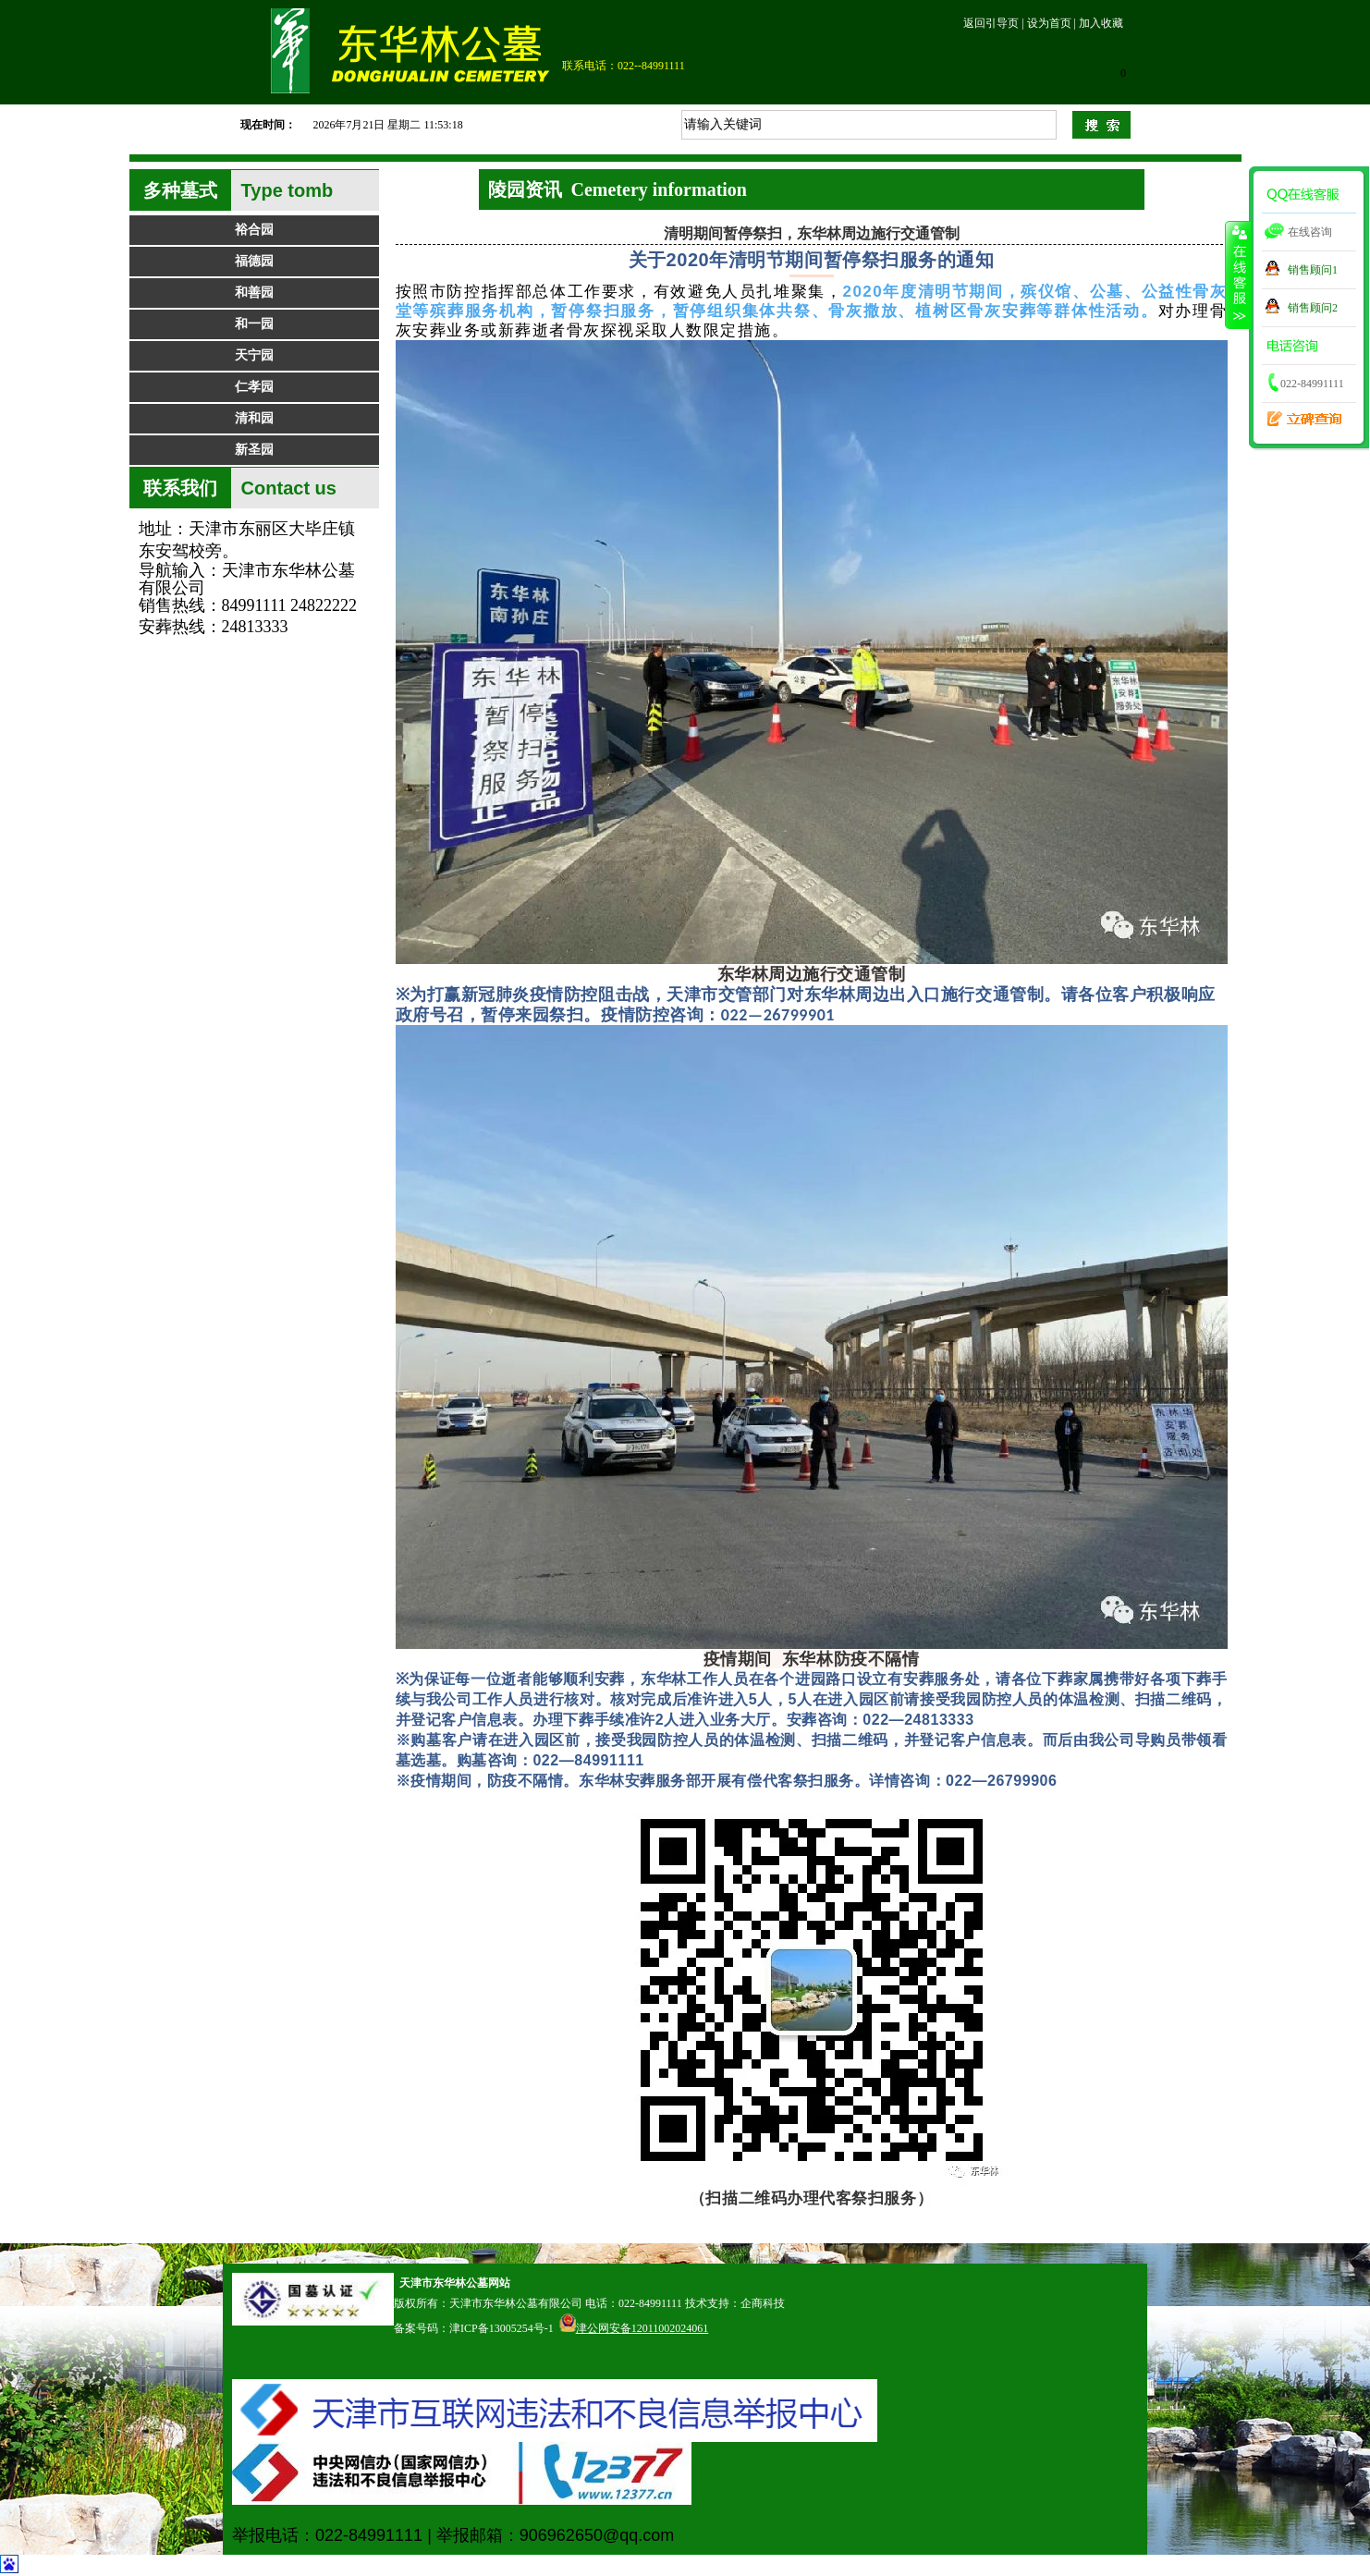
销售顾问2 (1313, 307)
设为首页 (1049, 23)
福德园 (254, 261)
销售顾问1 (1313, 269)
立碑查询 (1299, 412)
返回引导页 (991, 23)
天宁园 (254, 355)
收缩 (1238, 274)
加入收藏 (1101, 23)
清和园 (254, 418)
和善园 (254, 292)
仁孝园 (254, 387)
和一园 (254, 324)
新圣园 (254, 450)
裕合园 (254, 230)
